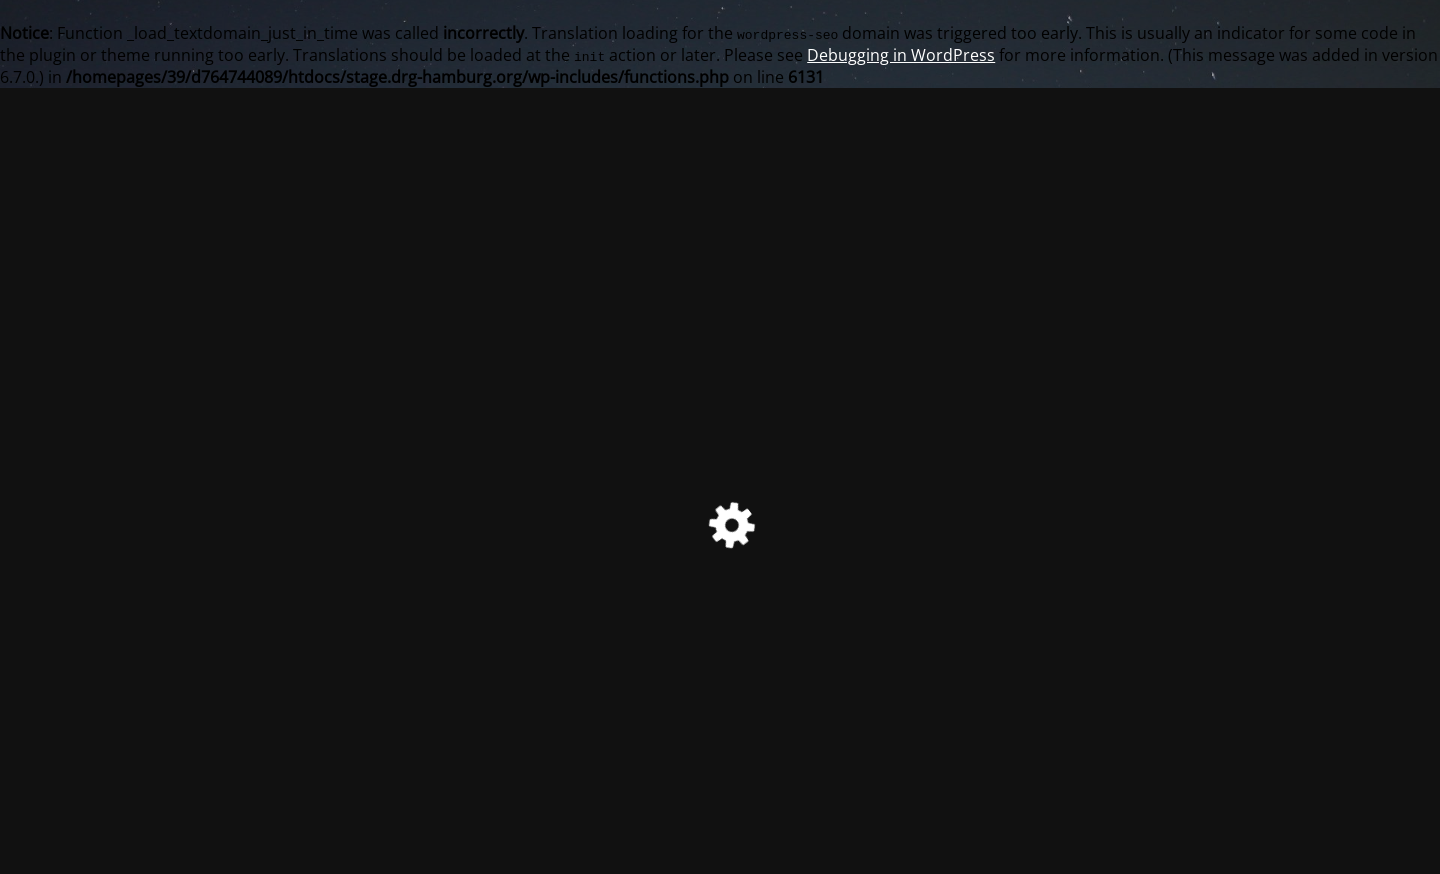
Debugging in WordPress (901, 55)
